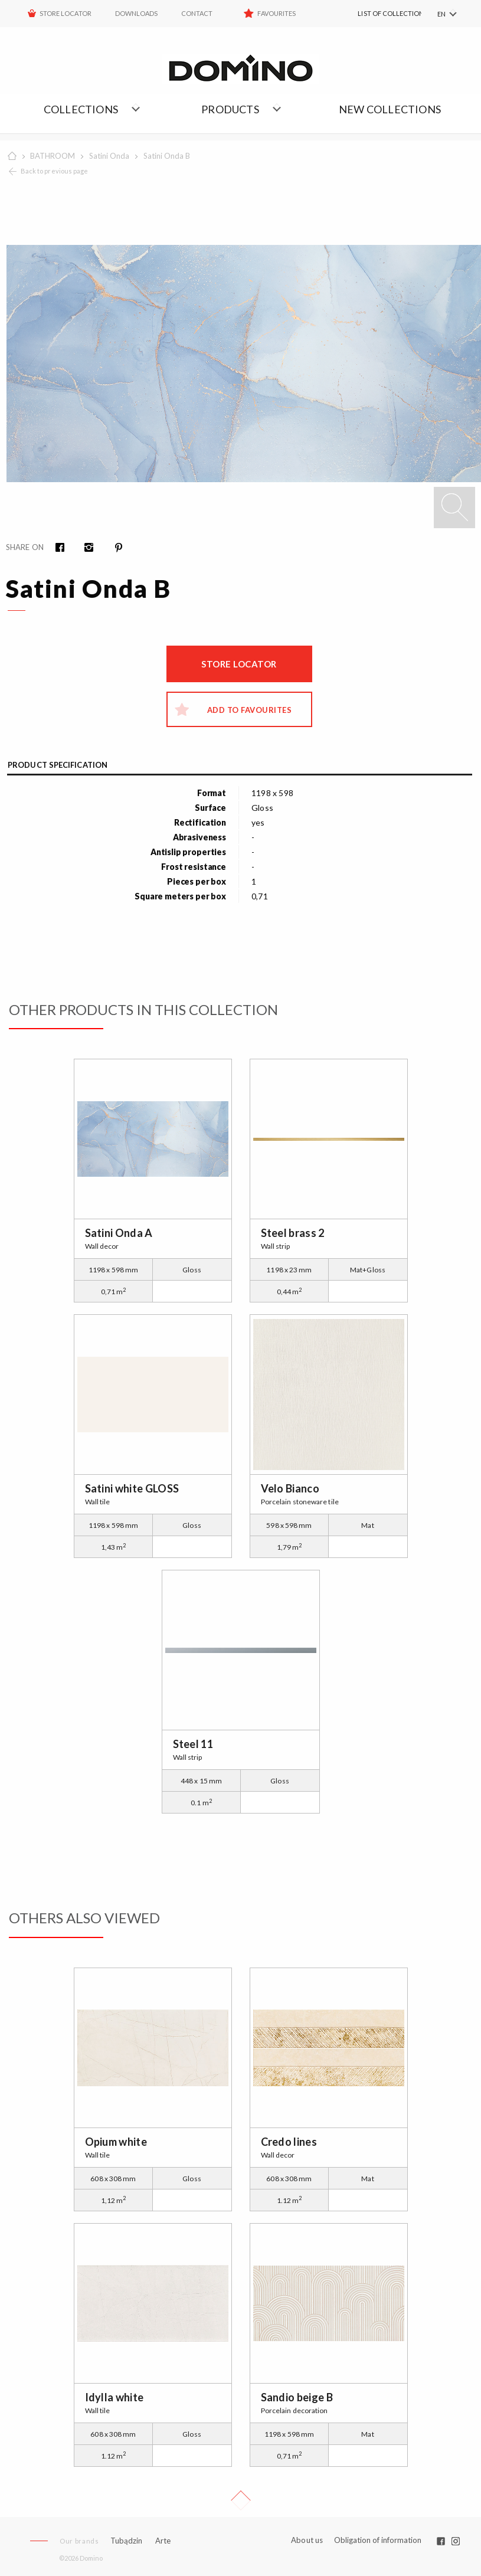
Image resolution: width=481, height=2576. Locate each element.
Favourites (276, 13)
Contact (196, 13)
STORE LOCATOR (65, 13)
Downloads (136, 13)
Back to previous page (54, 171)
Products (230, 109)
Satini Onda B (166, 156)
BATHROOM (52, 156)
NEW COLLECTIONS (390, 109)
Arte (163, 2541)
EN (441, 14)
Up (241, 2500)
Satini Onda (109, 156)
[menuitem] (375, 13)
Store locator (239, 664)
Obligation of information (377, 2540)
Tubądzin (126, 2540)
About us (307, 2540)
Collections (81, 109)
